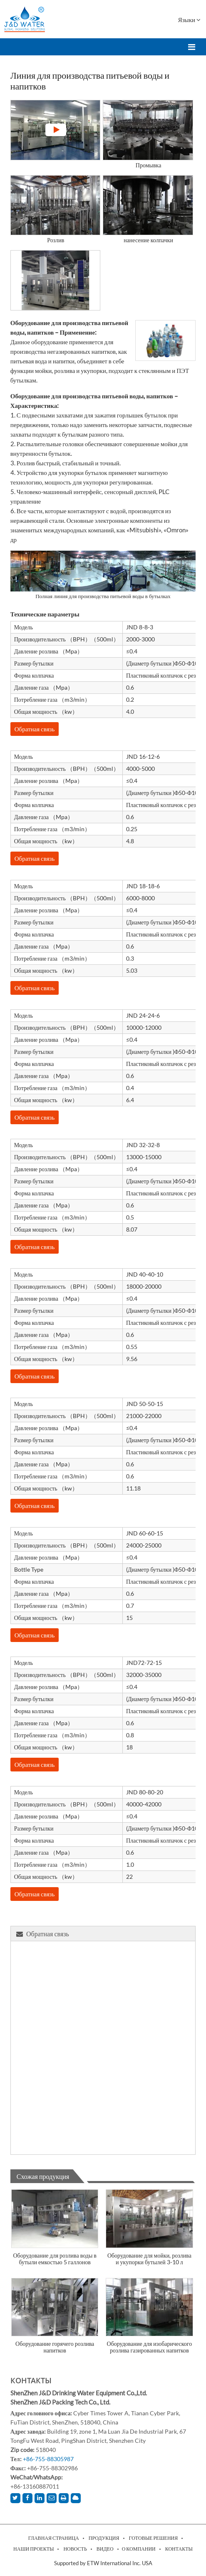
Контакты (31, 2380)
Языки (189, 19)
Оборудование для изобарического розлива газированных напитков (149, 2347)
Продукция (104, 2538)
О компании (139, 2549)
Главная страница (53, 2538)
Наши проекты (33, 2549)
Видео (105, 2549)
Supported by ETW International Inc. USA (103, 2563)
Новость (75, 2549)
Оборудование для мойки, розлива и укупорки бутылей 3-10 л (149, 2258)
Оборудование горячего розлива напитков (54, 2347)
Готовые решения (153, 2538)
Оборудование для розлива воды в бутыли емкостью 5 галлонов (55, 2258)
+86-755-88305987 (48, 2458)
